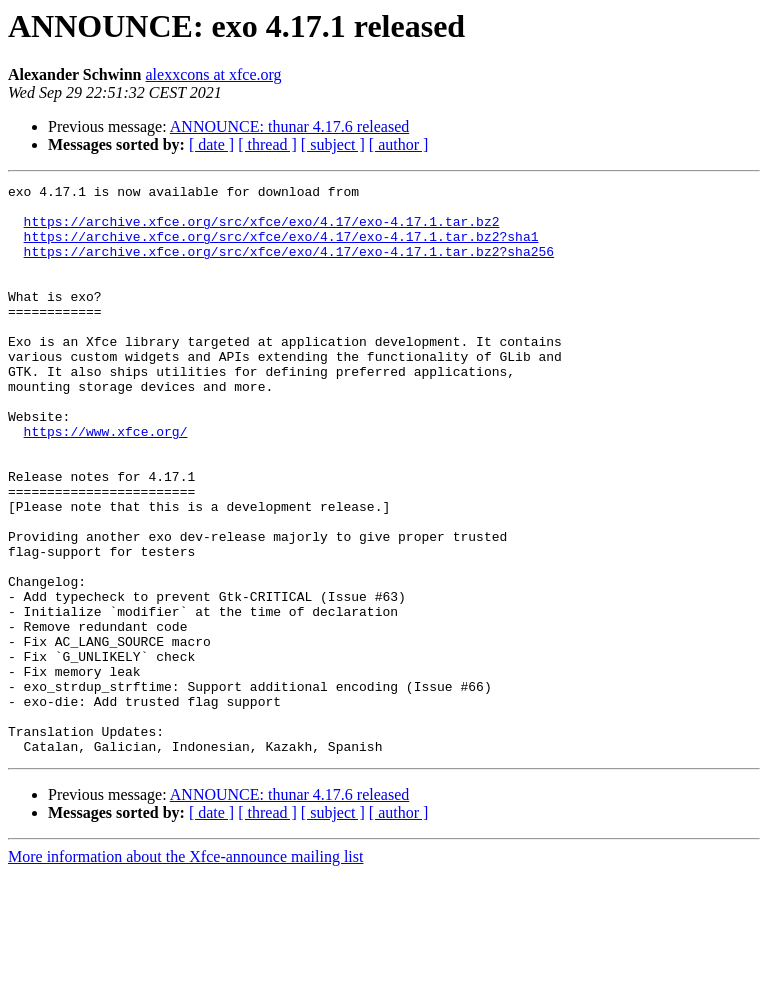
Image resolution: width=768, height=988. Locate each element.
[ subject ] (333, 144)
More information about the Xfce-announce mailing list (185, 970)
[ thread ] (267, 144)
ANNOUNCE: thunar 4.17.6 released (290, 126)
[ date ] (211, 144)
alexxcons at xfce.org (214, 74)
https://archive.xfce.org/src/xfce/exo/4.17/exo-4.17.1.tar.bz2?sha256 (289, 266)
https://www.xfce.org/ (106, 482)
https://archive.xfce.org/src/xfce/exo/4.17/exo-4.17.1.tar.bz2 (262, 230)
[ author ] (399, 144)
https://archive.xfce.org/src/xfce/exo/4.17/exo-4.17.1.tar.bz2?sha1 (281, 248)
